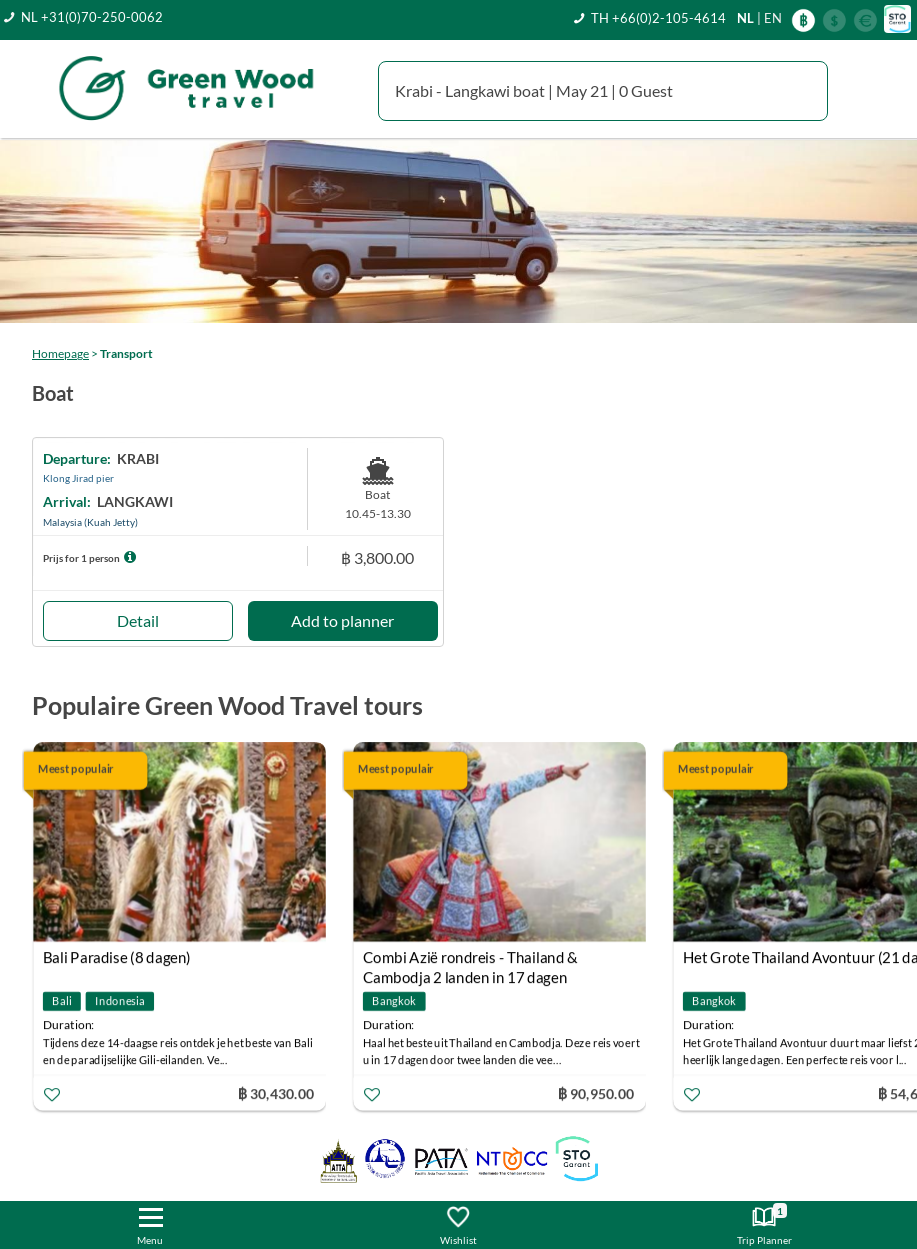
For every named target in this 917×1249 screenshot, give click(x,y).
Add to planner (342, 620)
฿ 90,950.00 (596, 1092)
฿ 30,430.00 (276, 1092)
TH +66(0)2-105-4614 (658, 18)
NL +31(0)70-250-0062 (92, 17)
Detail (138, 620)
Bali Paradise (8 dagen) (117, 957)
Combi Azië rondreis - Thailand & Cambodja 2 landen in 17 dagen (470, 959)
